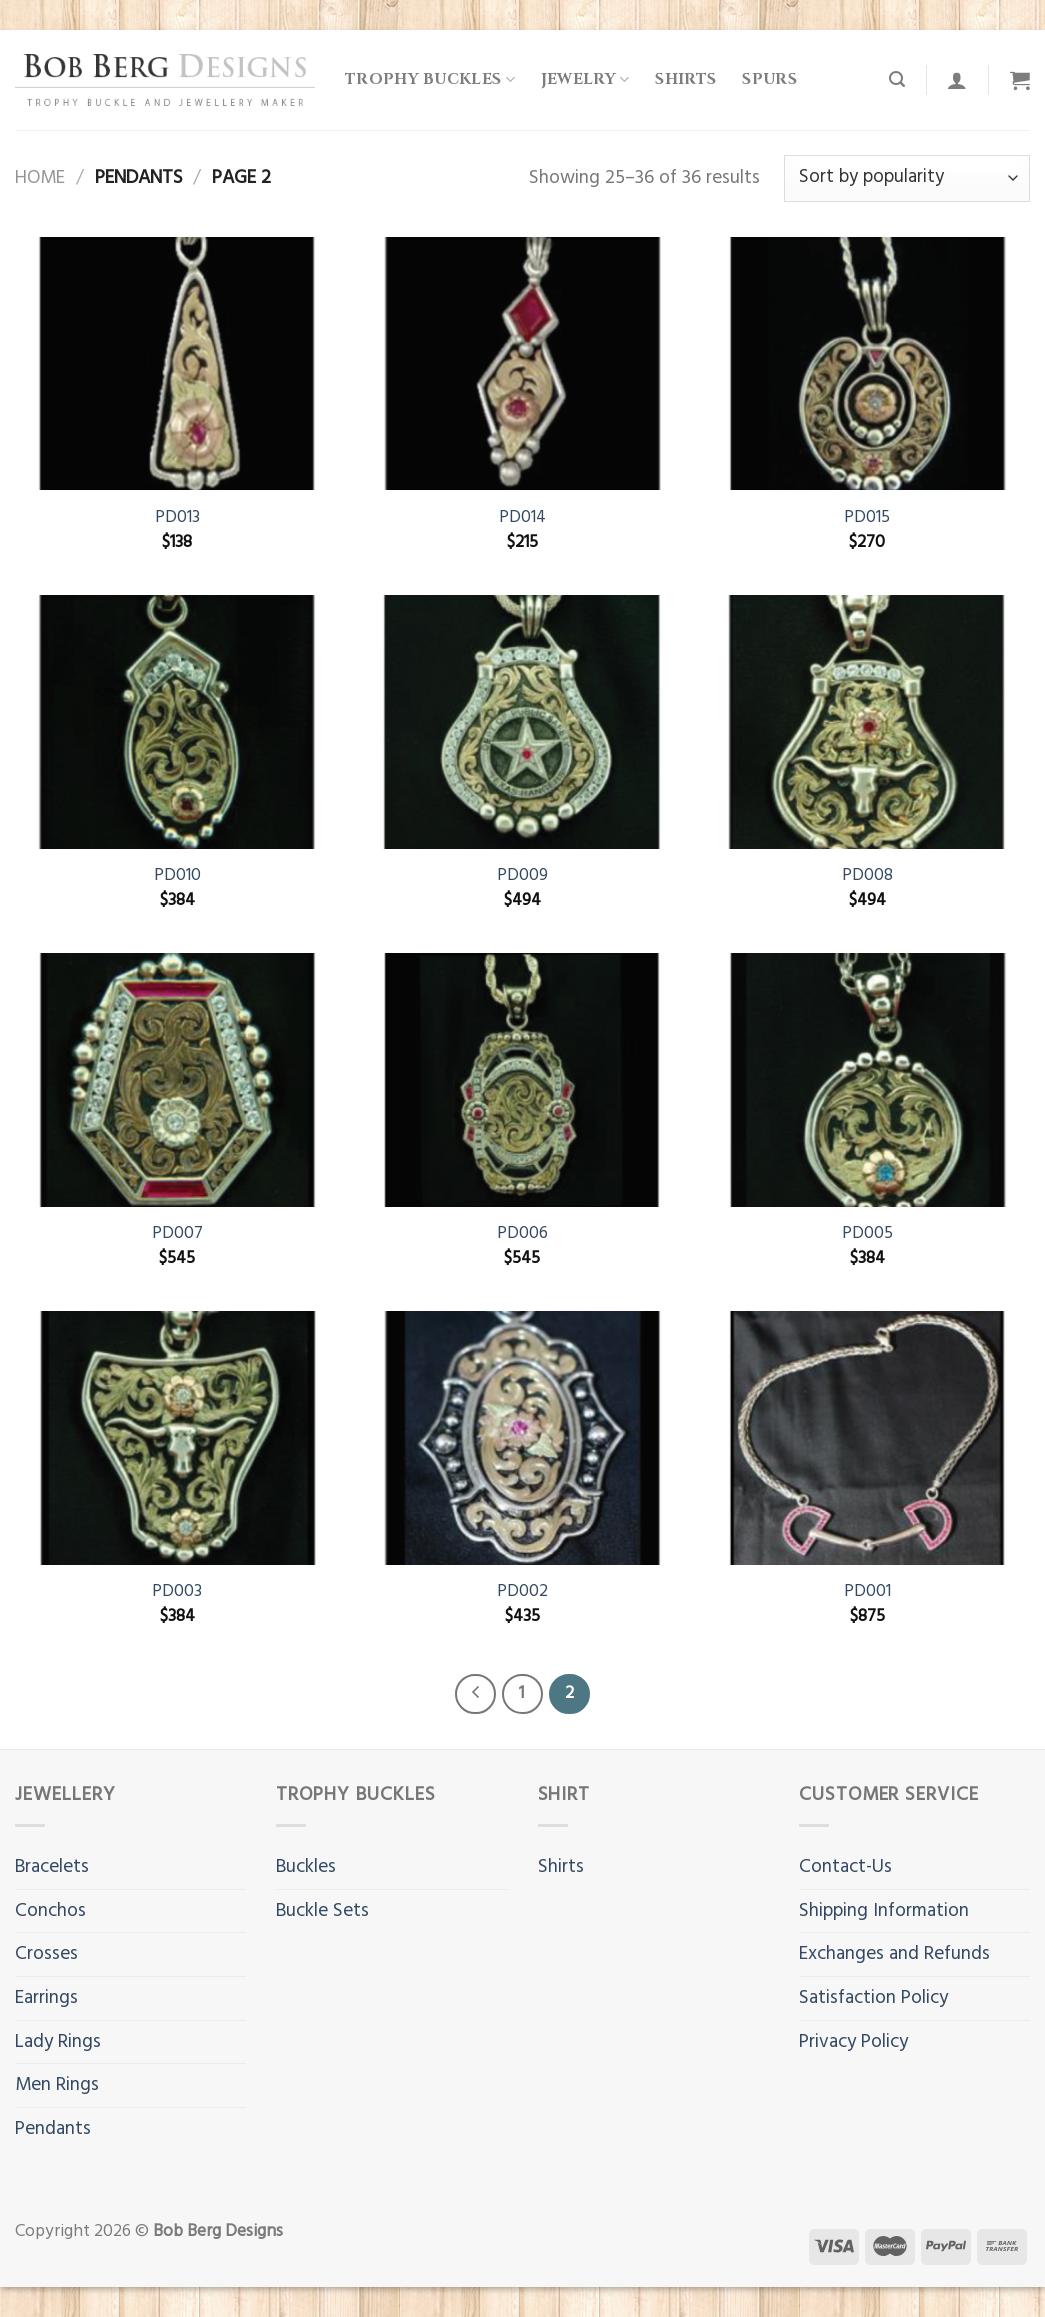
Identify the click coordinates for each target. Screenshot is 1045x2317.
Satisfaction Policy (873, 1998)
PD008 (867, 876)
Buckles (306, 1867)
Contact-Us (845, 1867)
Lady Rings (58, 2042)
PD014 (522, 518)
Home (40, 178)
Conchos (50, 1911)
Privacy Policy (853, 2042)
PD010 (177, 876)
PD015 (867, 518)
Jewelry (585, 79)
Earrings (46, 1998)
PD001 (867, 1592)
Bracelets (52, 1867)
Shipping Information (884, 1911)
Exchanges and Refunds (894, 1954)
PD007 (177, 1234)
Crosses (46, 1954)
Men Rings (57, 2085)
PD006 (522, 1234)
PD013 (177, 518)
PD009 (522, 876)
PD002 (522, 1592)
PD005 (867, 1234)
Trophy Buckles (430, 79)
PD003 (177, 1592)
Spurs (769, 79)
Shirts (685, 79)
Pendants (53, 2129)
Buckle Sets (322, 1911)
